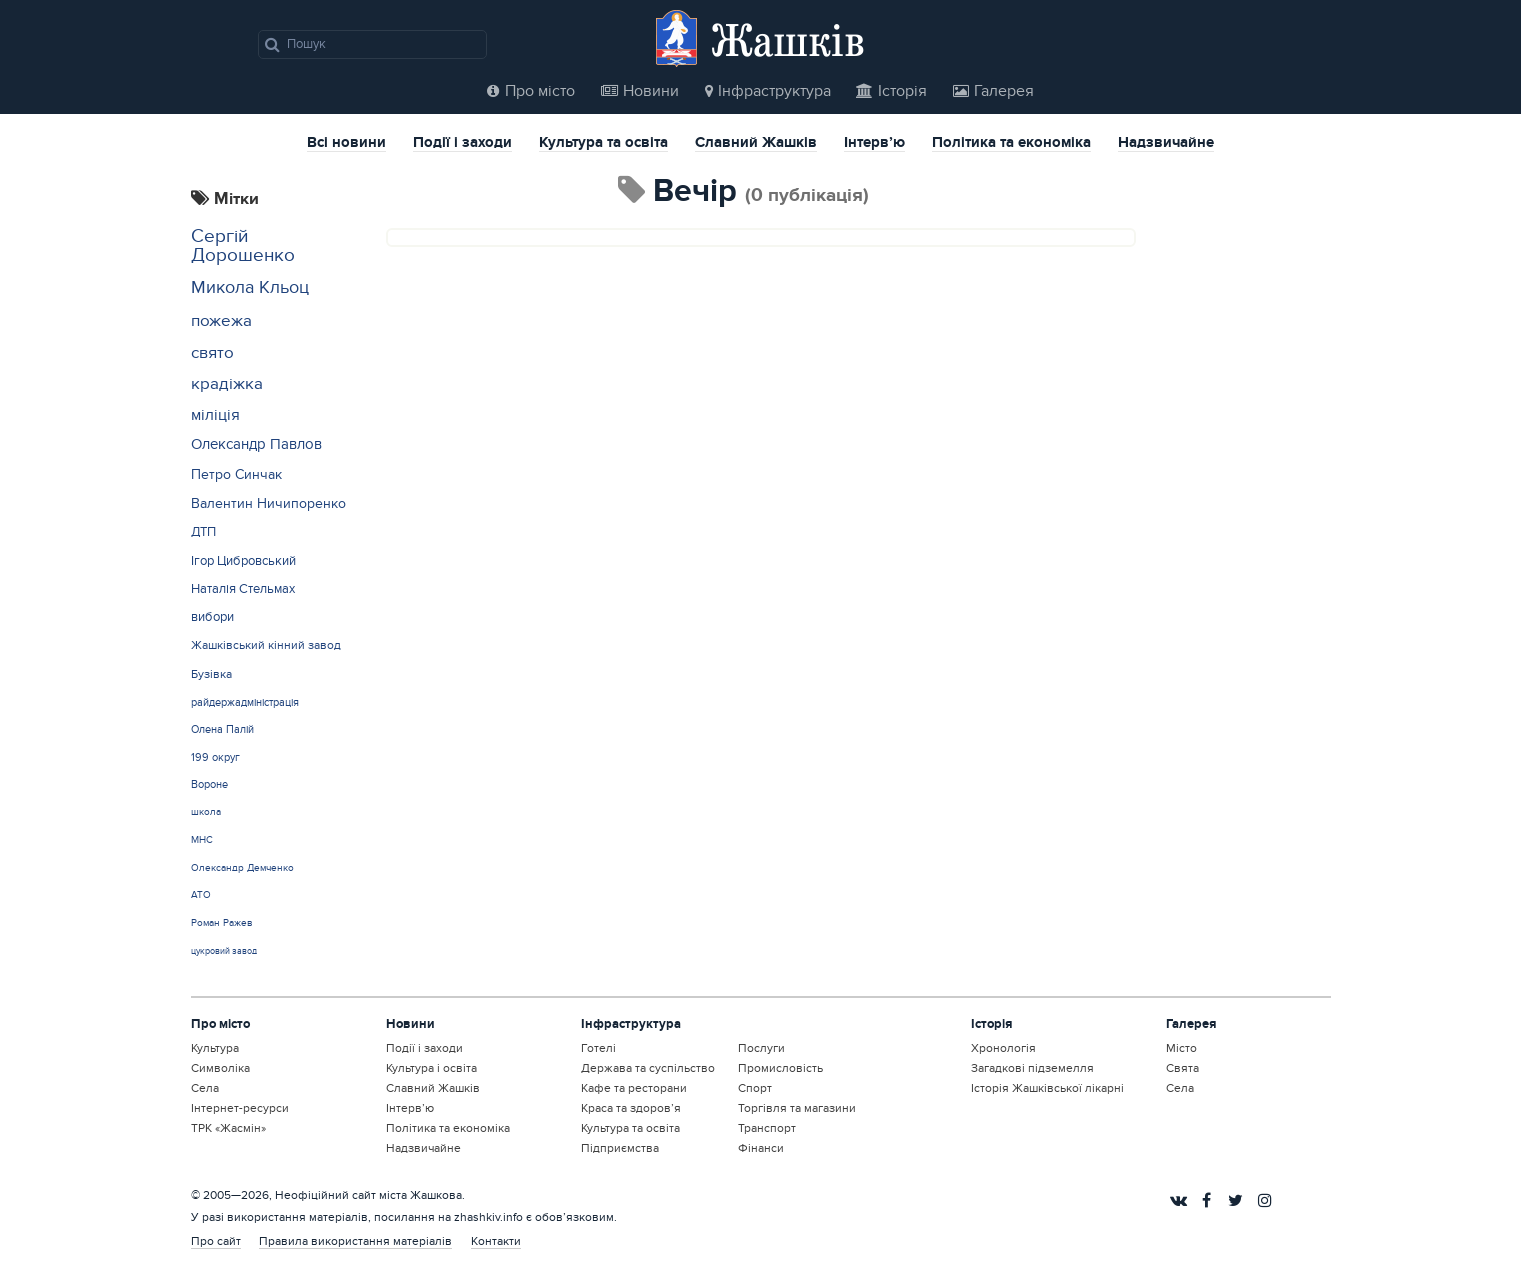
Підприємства (620, 1148)
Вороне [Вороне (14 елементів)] (209, 784)
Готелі (598, 1048)
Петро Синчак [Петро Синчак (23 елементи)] (236, 474)
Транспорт (767, 1128)
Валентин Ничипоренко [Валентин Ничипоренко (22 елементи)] (268, 503)
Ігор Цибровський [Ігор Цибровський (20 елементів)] (243, 561)
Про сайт (216, 1241)
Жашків (788, 39)
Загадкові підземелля (1032, 1068)
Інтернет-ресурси (240, 1108)
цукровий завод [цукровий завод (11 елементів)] (224, 951)
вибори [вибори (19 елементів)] (212, 617)
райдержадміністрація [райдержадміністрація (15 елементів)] (245, 702)
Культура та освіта (603, 144)
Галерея (993, 91)
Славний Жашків (756, 144)
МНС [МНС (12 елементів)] (202, 840)
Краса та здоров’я (631, 1108)
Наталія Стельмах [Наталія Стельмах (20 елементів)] (243, 589)
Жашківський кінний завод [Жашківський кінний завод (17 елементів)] (266, 645)
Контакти (496, 1241)
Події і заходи (462, 144)
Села (205, 1088)
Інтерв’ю (874, 144)
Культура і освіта (431, 1068)
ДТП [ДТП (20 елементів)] (203, 532)
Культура (215, 1048)
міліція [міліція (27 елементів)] (215, 415)
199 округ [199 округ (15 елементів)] (215, 757)
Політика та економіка (1011, 144)
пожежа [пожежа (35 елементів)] (221, 320)
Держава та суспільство (648, 1068)
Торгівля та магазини (797, 1108)
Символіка (220, 1068)
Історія (891, 91)
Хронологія (1003, 1048)
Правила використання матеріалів (355, 1241)
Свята (1182, 1068)
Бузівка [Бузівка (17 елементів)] (211, 674)
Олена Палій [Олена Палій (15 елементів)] (222, 729)
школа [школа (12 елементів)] (206, 812)
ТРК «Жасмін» (228, 1128)
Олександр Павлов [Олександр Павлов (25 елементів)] (256, 444)
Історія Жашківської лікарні (1047, 1088)
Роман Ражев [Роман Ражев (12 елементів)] (222, 923)
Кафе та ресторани (634, 1088)
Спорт (755, 1088)
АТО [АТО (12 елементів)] (201, 895)
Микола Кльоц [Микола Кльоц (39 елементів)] (250, 287)
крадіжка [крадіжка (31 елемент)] (227, 384)
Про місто (531, 91)
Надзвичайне (1166, 144)
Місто (1181, 1048)
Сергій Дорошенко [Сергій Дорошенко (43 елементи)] (243, 245)
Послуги (761, 1048)
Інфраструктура (768, 91)
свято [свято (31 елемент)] (212, 353)
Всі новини (346, 144)
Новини (640, 91)
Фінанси (761, 1148)
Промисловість (780, 1068)
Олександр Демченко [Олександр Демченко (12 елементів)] (242, 868)
